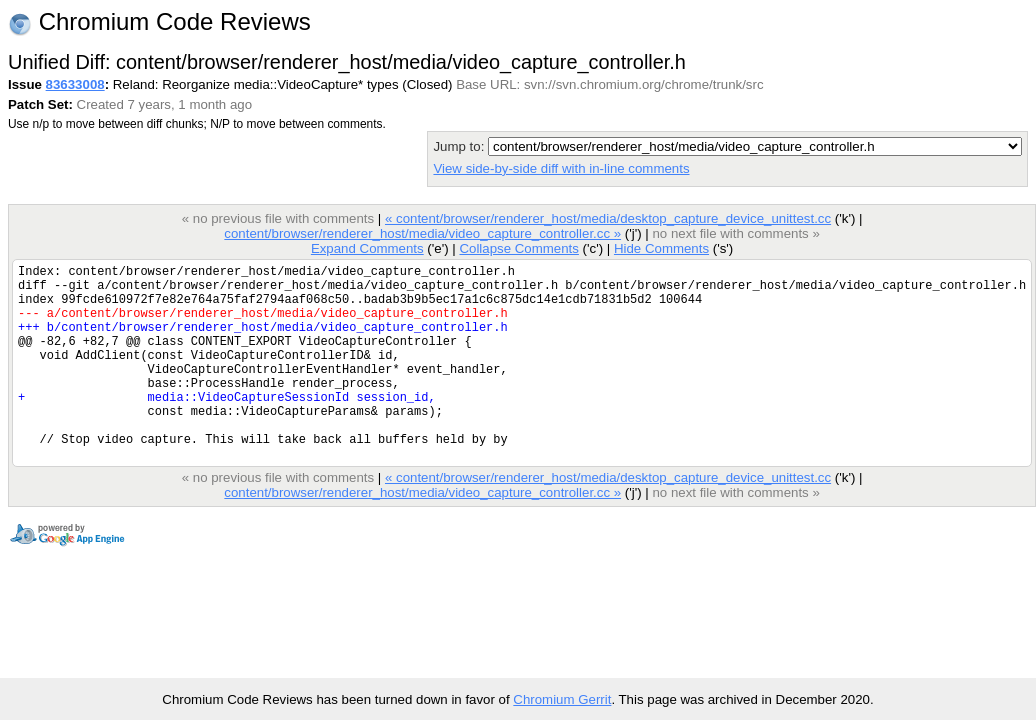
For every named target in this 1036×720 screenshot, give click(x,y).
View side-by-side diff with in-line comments (561, 168)
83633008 (75, 84)
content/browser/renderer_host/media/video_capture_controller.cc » (422, 233)
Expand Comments (367, 248)
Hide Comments (661, 248)
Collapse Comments (518, 248)
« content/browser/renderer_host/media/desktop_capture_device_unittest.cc (608, 218)
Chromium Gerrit (562, 699)
